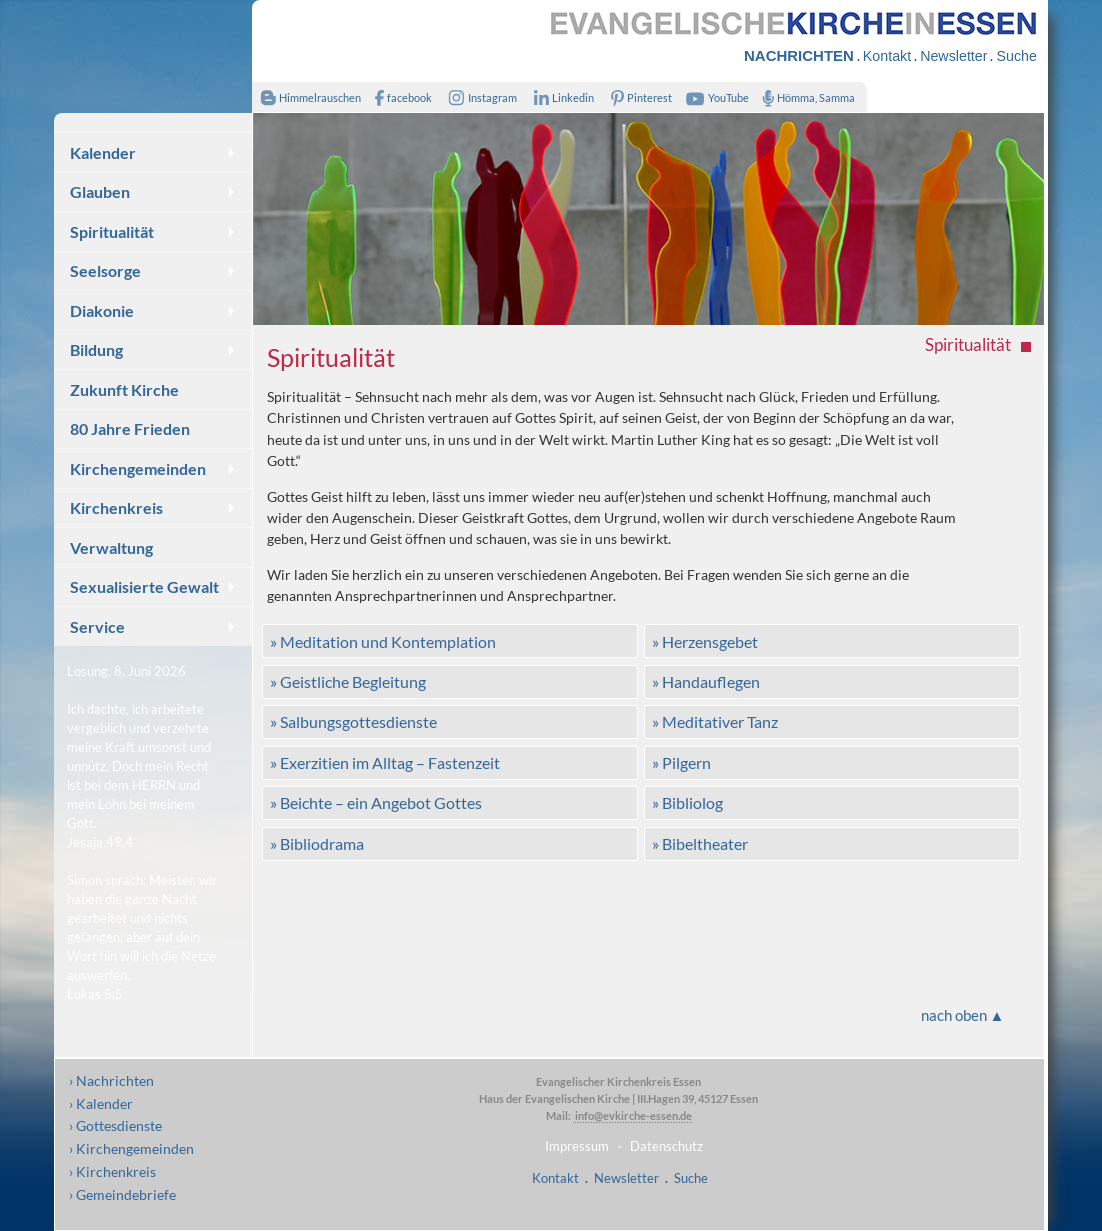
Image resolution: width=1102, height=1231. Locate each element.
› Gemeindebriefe (122, 1194)
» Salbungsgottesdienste (353, 721)
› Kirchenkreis (112, 1171)
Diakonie (102, 310)
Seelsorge (105, 270)
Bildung (96, 349)
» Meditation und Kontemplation (383, 641)
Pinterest (638, 97)
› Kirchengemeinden (131, 1148)
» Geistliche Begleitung (348, 681)
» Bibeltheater (700, 843)
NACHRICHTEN (799, 55)
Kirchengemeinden (138, 468)
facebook (399, 97)
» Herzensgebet (705, 641)
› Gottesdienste (115, 1125)
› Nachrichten (111, 1080)
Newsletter (953, 56)
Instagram (479, 97)
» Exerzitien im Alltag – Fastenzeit (385, 762)
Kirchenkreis (116, 507)
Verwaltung (111, 547)
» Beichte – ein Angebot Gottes (376, 802)
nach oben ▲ (963, 1015)
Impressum (577, 1146)
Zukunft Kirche (124, 389)
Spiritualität (112, 231)
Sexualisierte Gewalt (144, 586)
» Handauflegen (706, 681)
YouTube (715, 97)
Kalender (103, 152)
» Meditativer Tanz (715, 721)
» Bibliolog (687, 802)
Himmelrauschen (306, 97)
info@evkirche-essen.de (632, 1115)
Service (97, 626)
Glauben (100, 191)
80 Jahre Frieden (130, 428)
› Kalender (101, 1103)
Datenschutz (666, 1146)
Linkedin (559, 97)
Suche (1016, 56)
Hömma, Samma (804, 97)
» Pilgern (681, 762)
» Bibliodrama (317, 843)
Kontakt (887, 56)
